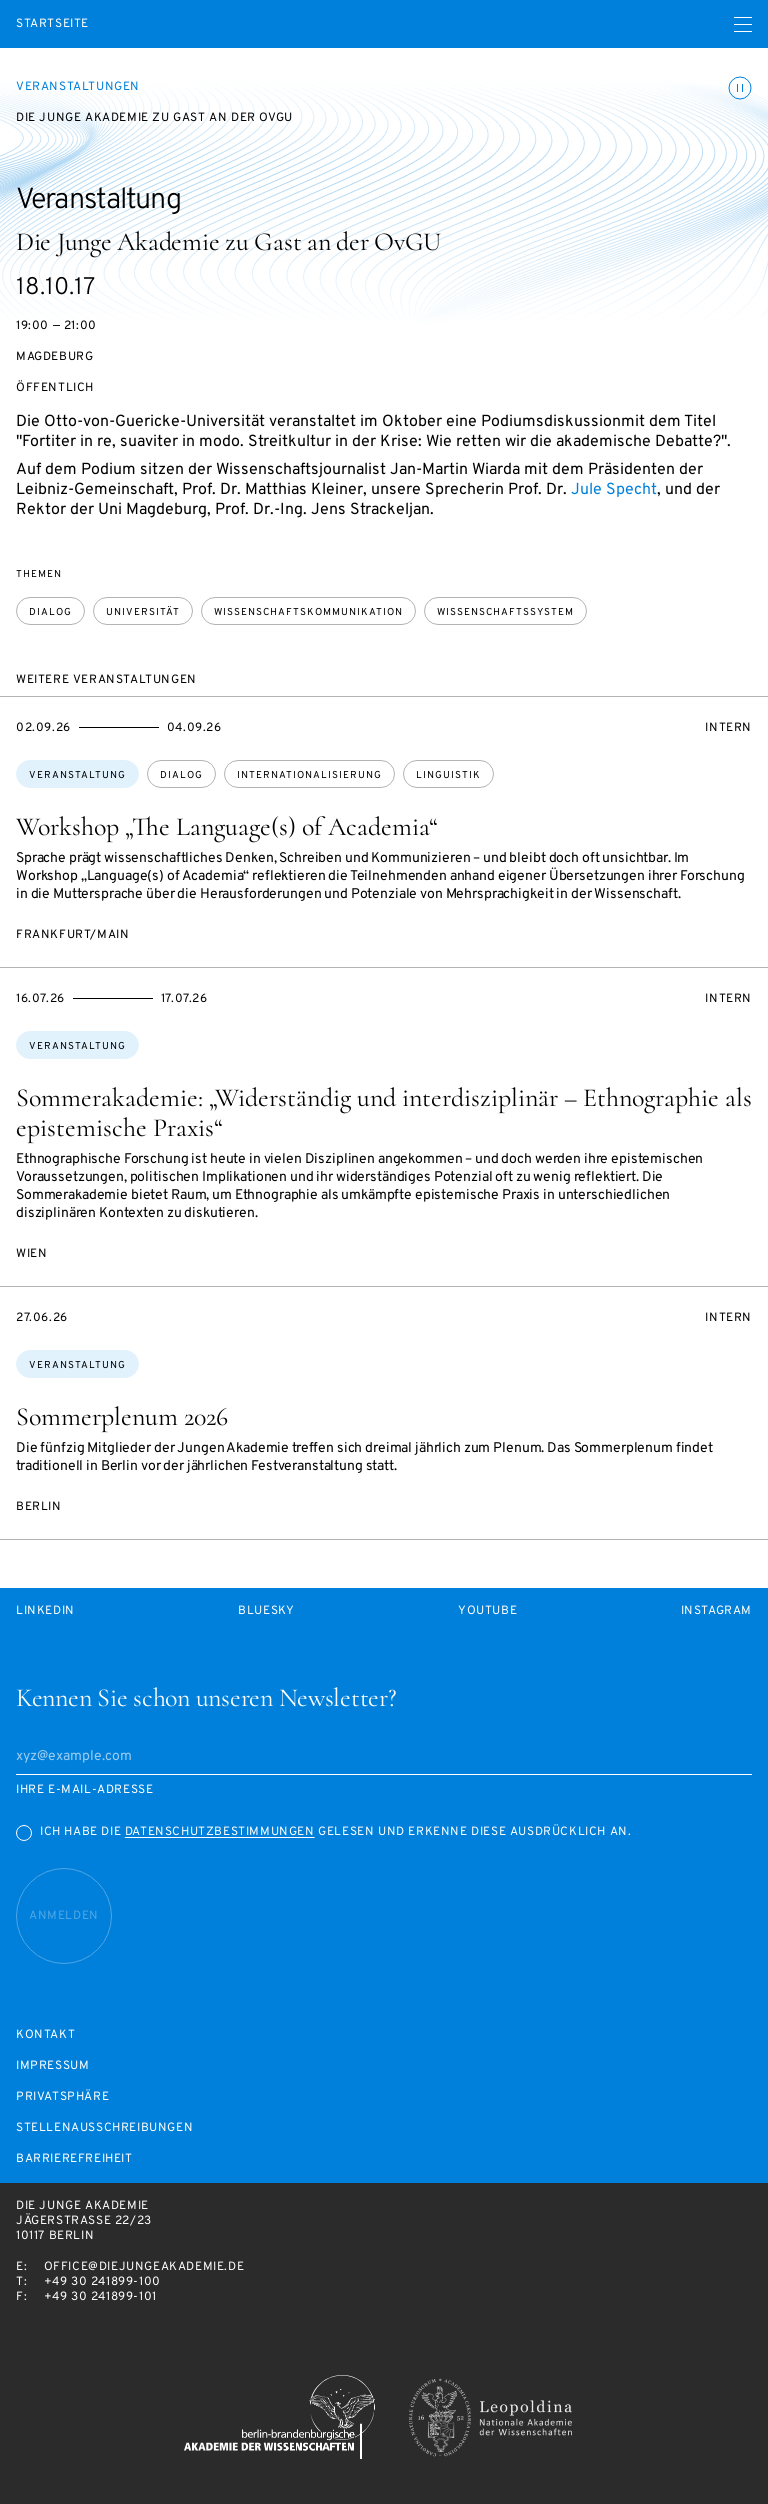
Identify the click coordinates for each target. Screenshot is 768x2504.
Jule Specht (614, 490)
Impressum (52, 2066)
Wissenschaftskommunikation (308, 612)
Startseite (52, 24)
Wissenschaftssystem (505, 612)
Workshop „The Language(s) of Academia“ (227, 826)
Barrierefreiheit (74, 2159)
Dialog (50, 612)
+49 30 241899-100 (102, 2282)
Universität (143, 612)
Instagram (716, 1611)
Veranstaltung (77, 775)
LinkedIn (45, 1611)
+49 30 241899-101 (100, 2297)
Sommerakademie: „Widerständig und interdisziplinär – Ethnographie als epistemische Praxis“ (384, 1112)
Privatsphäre (62, 2097)
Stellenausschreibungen (104, 2128)
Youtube (487, 1611)
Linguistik (448, 775)
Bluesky (266, 1611)
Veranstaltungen (78, 87)
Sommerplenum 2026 (122, 1416)
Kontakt (45, 2035)
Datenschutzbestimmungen (220, 1832)
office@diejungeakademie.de (144, 2267)
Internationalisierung (309, 775)
